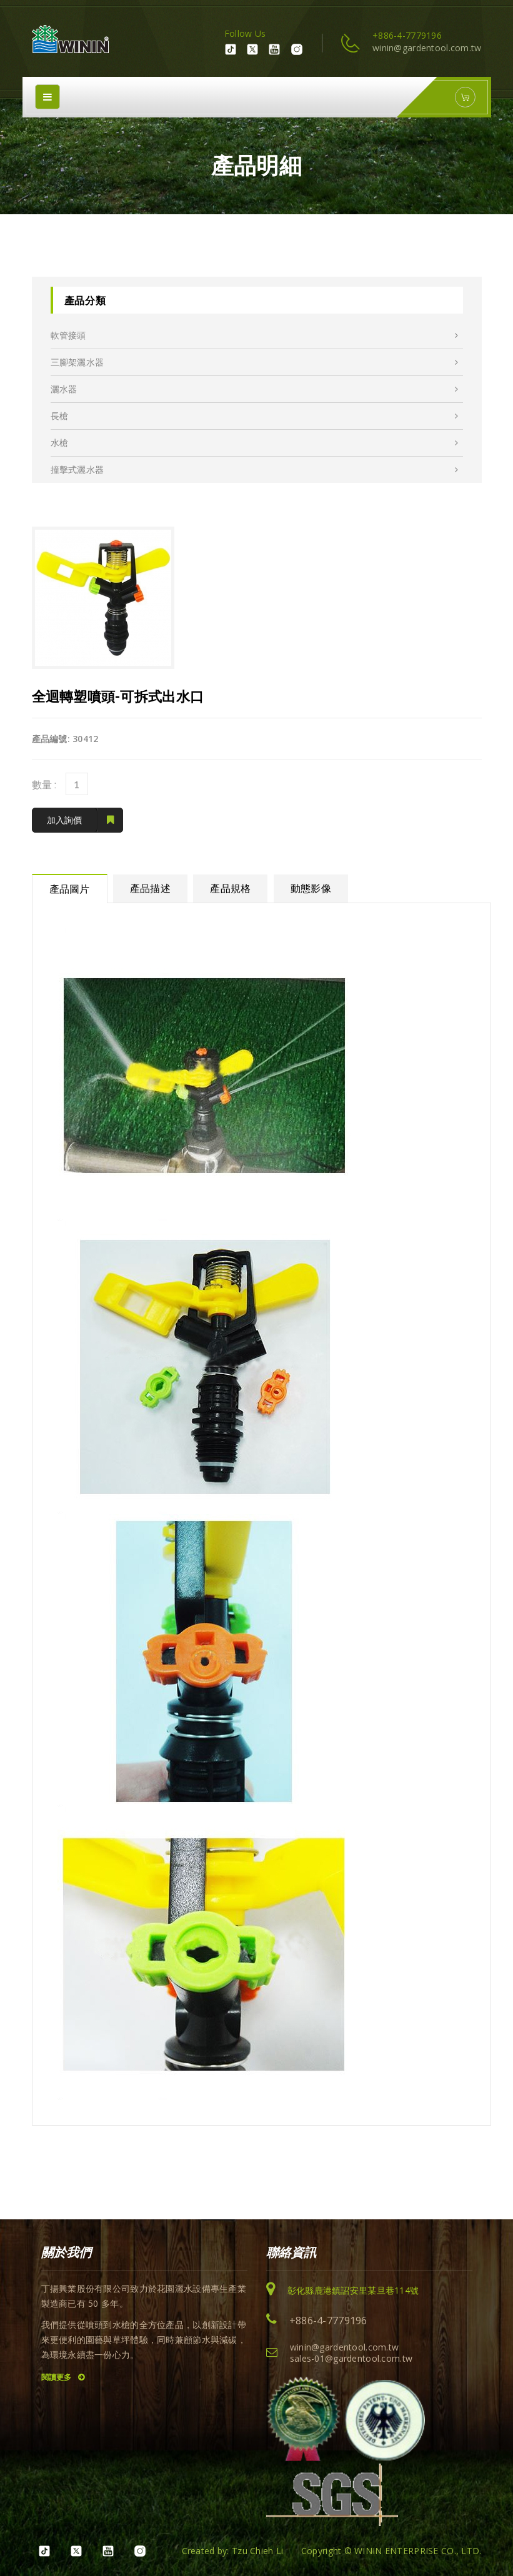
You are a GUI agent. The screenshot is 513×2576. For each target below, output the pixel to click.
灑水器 (255, 389)
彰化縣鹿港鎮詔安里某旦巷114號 (353, 2290)
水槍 (255, 443)
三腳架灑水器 (255, 362)
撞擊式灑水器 (255, 470)
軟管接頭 (255, 335)
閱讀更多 (63, 2377)
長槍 (255, 416)
